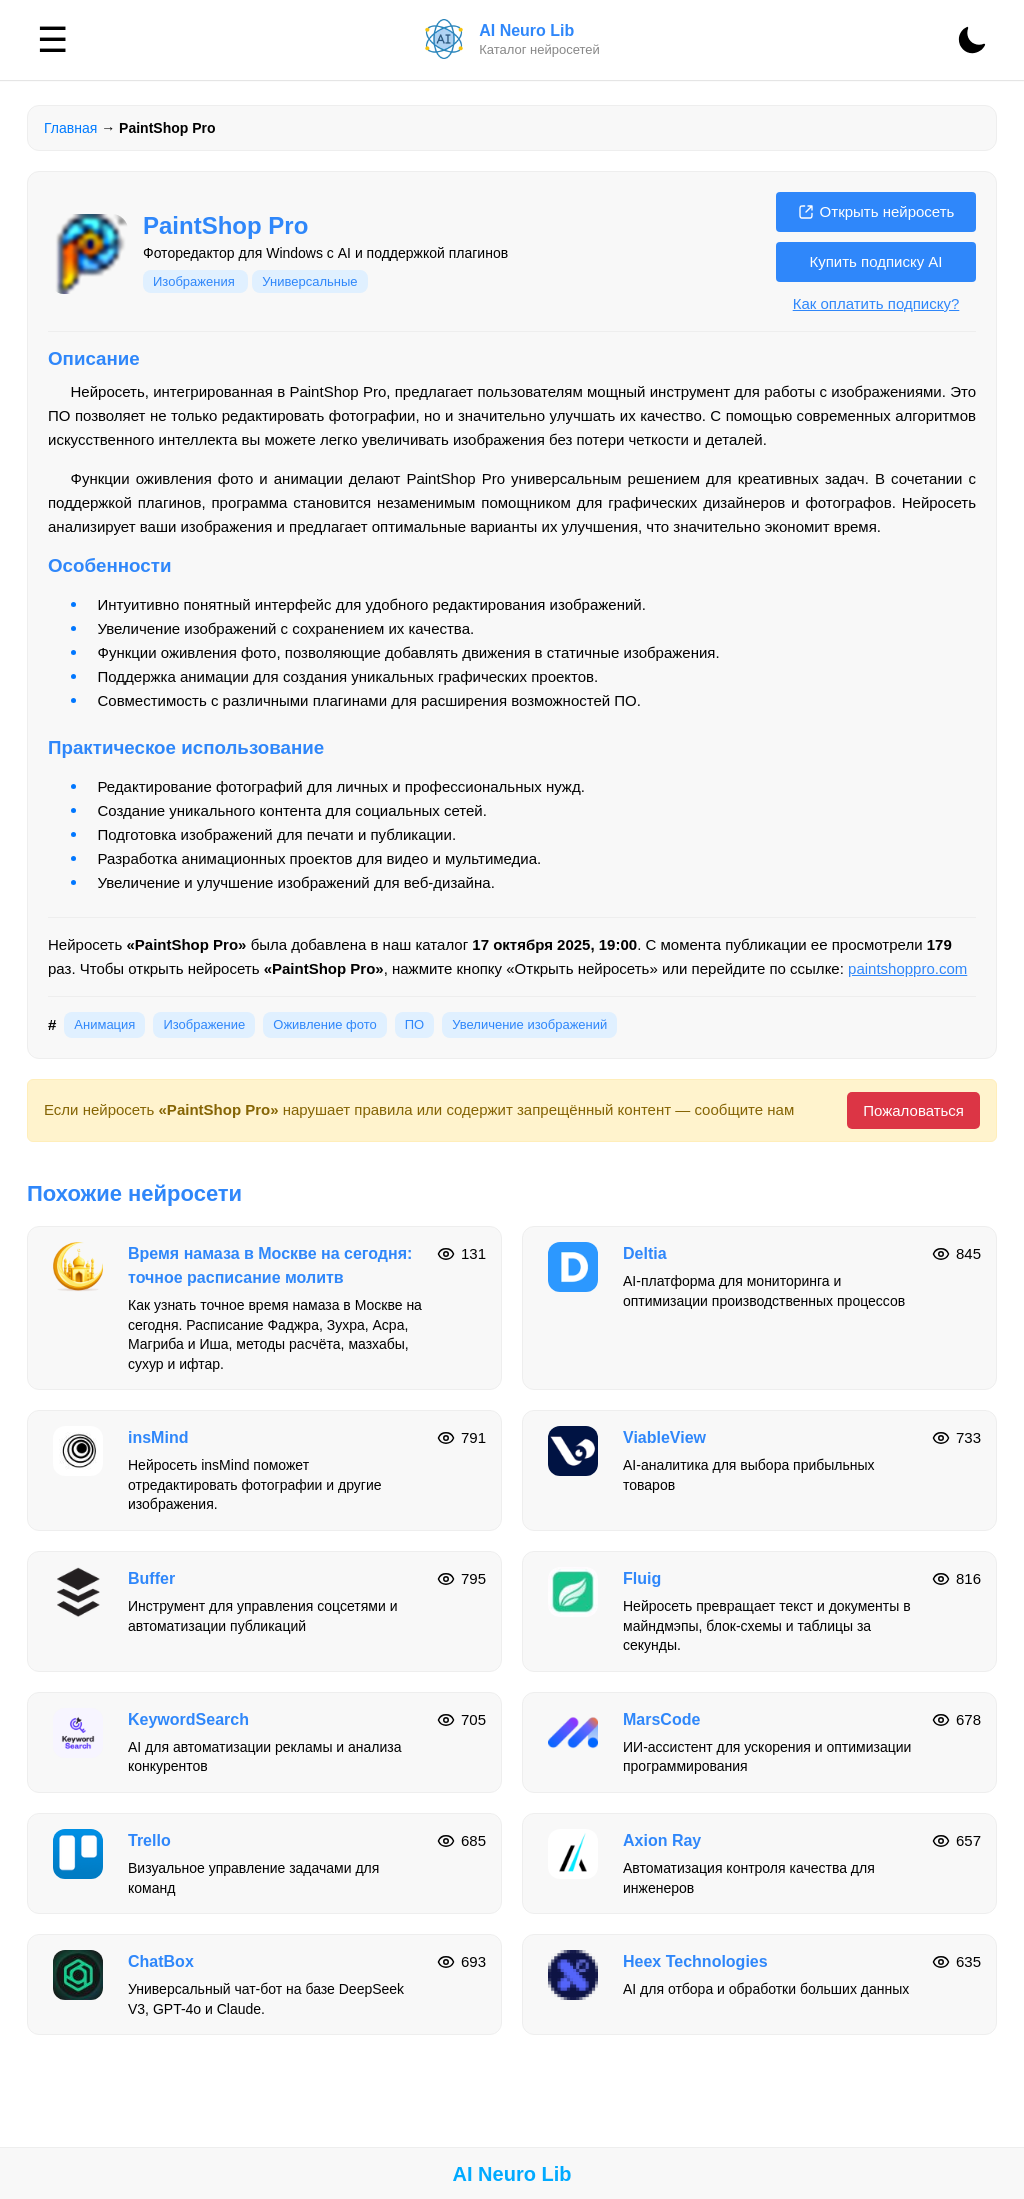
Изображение (204, 1024)
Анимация (104, 1024)
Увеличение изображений (529, 1024)
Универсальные (309, 281)
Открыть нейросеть (876, 211)
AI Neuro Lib (512, 2174)
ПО (414, 1024)
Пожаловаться (913, 1110)
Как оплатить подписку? (876, 303)
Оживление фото (324, 1024)
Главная (70, 128)
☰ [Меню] (52, 39)
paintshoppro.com (907, 968)
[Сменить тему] (972, 40)
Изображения (195, 281)
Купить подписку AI (875, 261)
